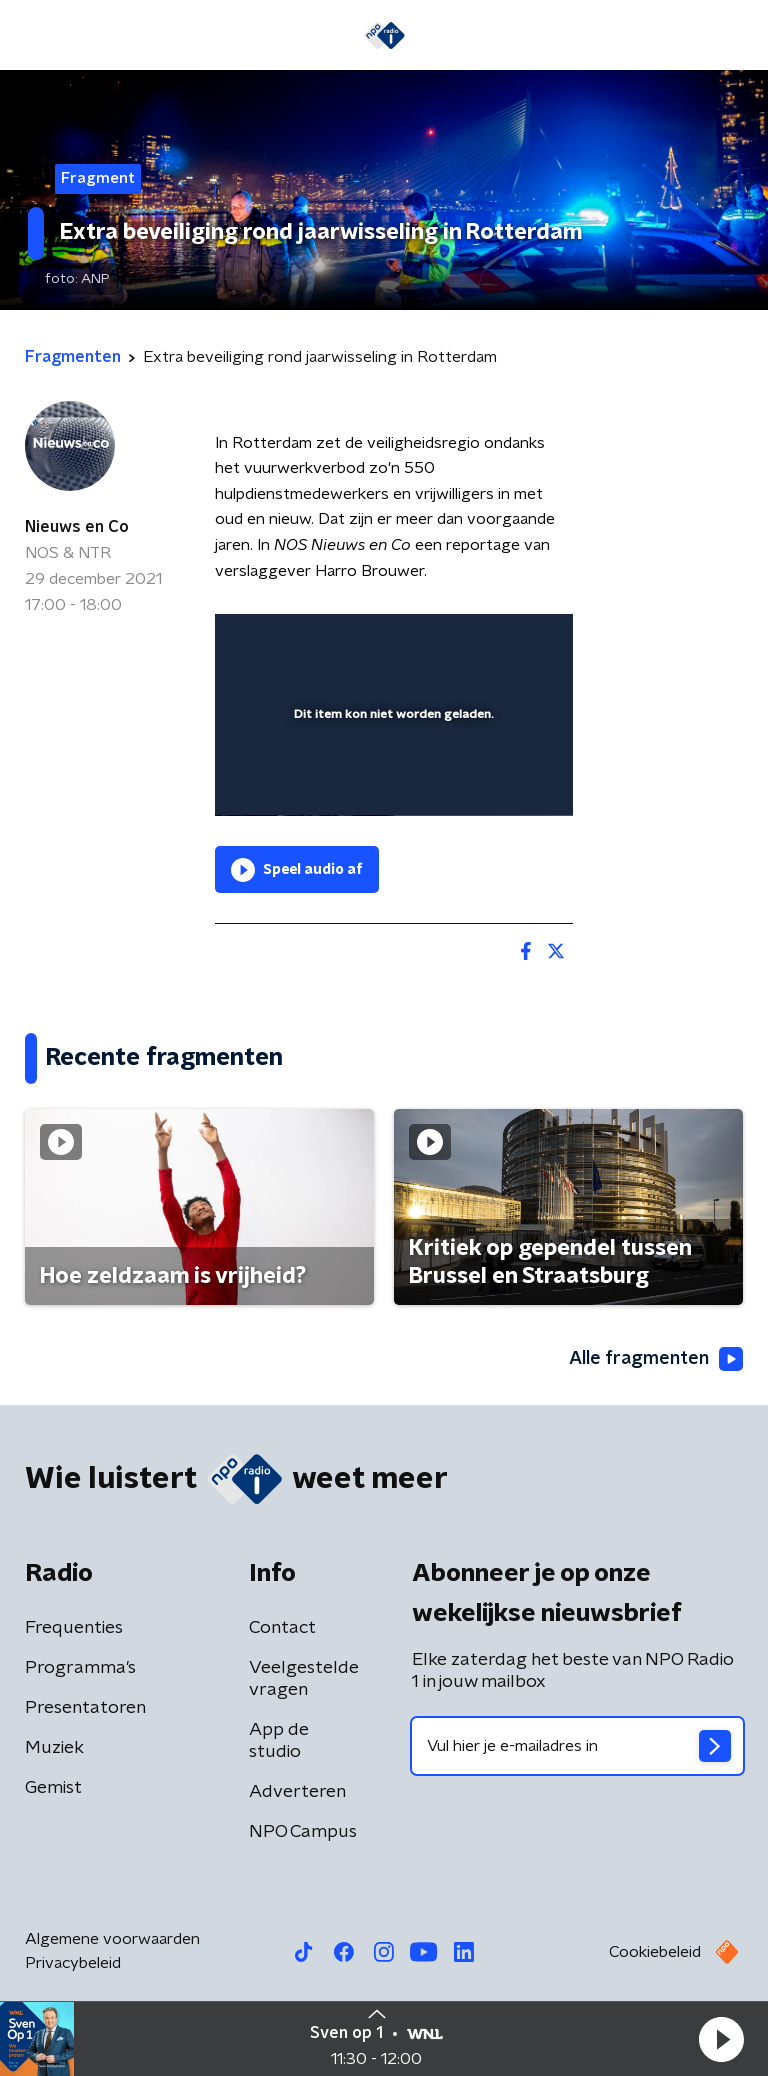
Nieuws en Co (77, 527)
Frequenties (74, 1628)
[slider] (391, 780)
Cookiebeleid (655, 1952)
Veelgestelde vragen (304, 1679)
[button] (721, 2039)
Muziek (54, 1748)
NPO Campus (303, 1832)
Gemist (53, 1788)
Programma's (80, 1668)
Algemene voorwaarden (112, 1939)
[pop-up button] (465, 642)
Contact (282, 1628)
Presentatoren (85, 1708)
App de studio (279, 1741)
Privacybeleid (73, 1963)
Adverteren (297, 1792)
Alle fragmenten (656, 1359)
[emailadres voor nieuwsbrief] (577, 1746)
